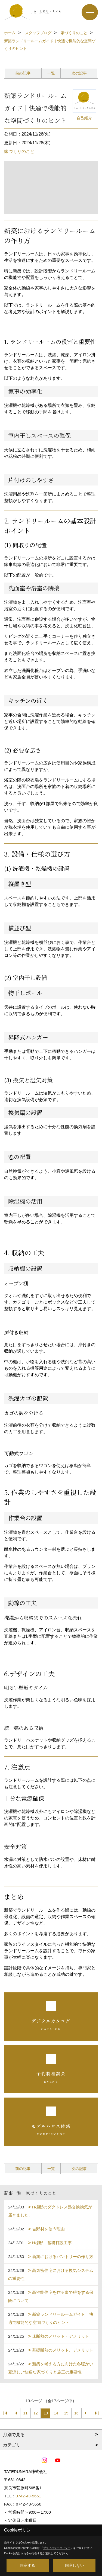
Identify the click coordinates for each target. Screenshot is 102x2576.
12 (35, 2413)
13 (46, 2413)
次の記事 (79, 73)
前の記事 (22, 73)
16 (76, 2413)
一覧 (51, 73)
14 (56, 2413)
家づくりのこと (19, 151)
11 (25, 2413)
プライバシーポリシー (56, 2547)
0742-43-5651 (28, 2496)
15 (66, 2413)
